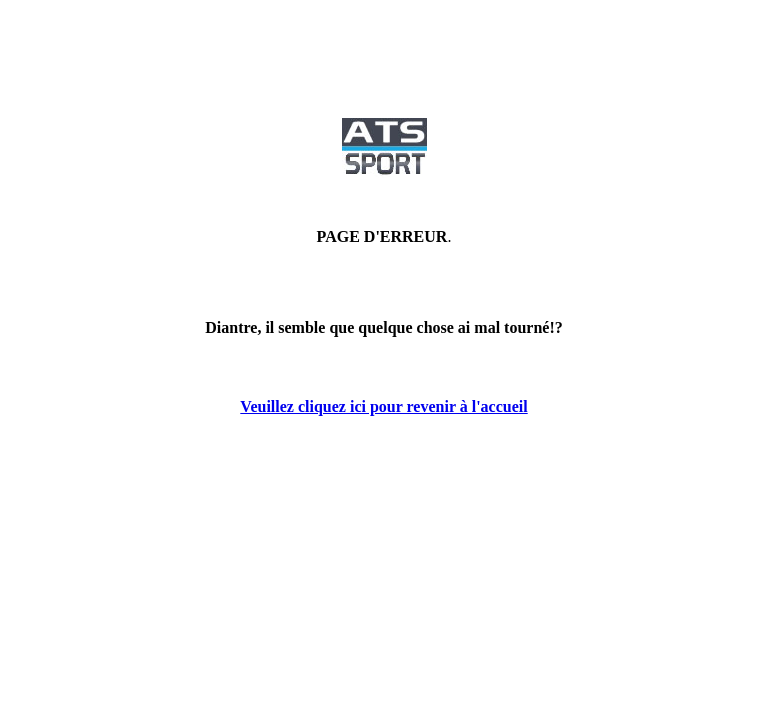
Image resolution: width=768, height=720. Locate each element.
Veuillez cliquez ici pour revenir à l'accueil (383, 406)
